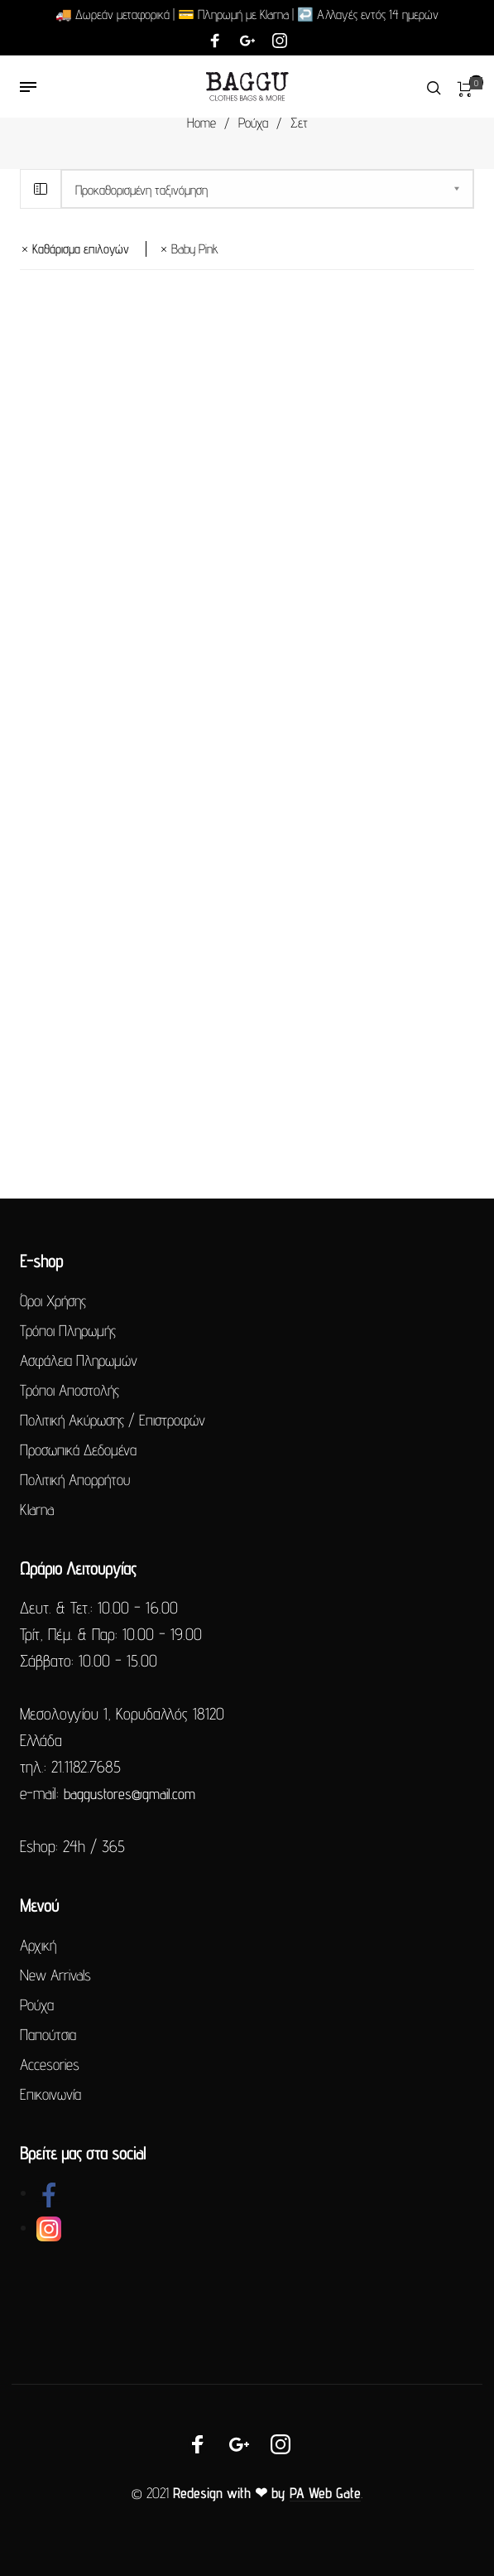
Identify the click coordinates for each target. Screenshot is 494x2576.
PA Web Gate (325, 2492)
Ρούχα (253, 122)
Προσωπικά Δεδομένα (78, 1449)
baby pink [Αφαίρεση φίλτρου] (194, 249)
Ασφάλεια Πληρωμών (78, 1360)
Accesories (49, 2064)
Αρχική (38, 1945)
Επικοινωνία (50, 2094)
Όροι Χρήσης (53, 1300)
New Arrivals (55, 1975)
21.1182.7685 (86, 1767)
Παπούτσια (48, 2034)
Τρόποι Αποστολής (69, 1390)
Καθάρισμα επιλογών (80, 249)
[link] (48, 2193)
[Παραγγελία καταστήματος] (267, 189)
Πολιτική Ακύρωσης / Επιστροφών (112, 1420)
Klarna (37, 1509)
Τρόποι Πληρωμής (68, 1330)
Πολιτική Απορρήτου (75, 1479)
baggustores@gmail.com (129, 1793)
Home (201, 122)
